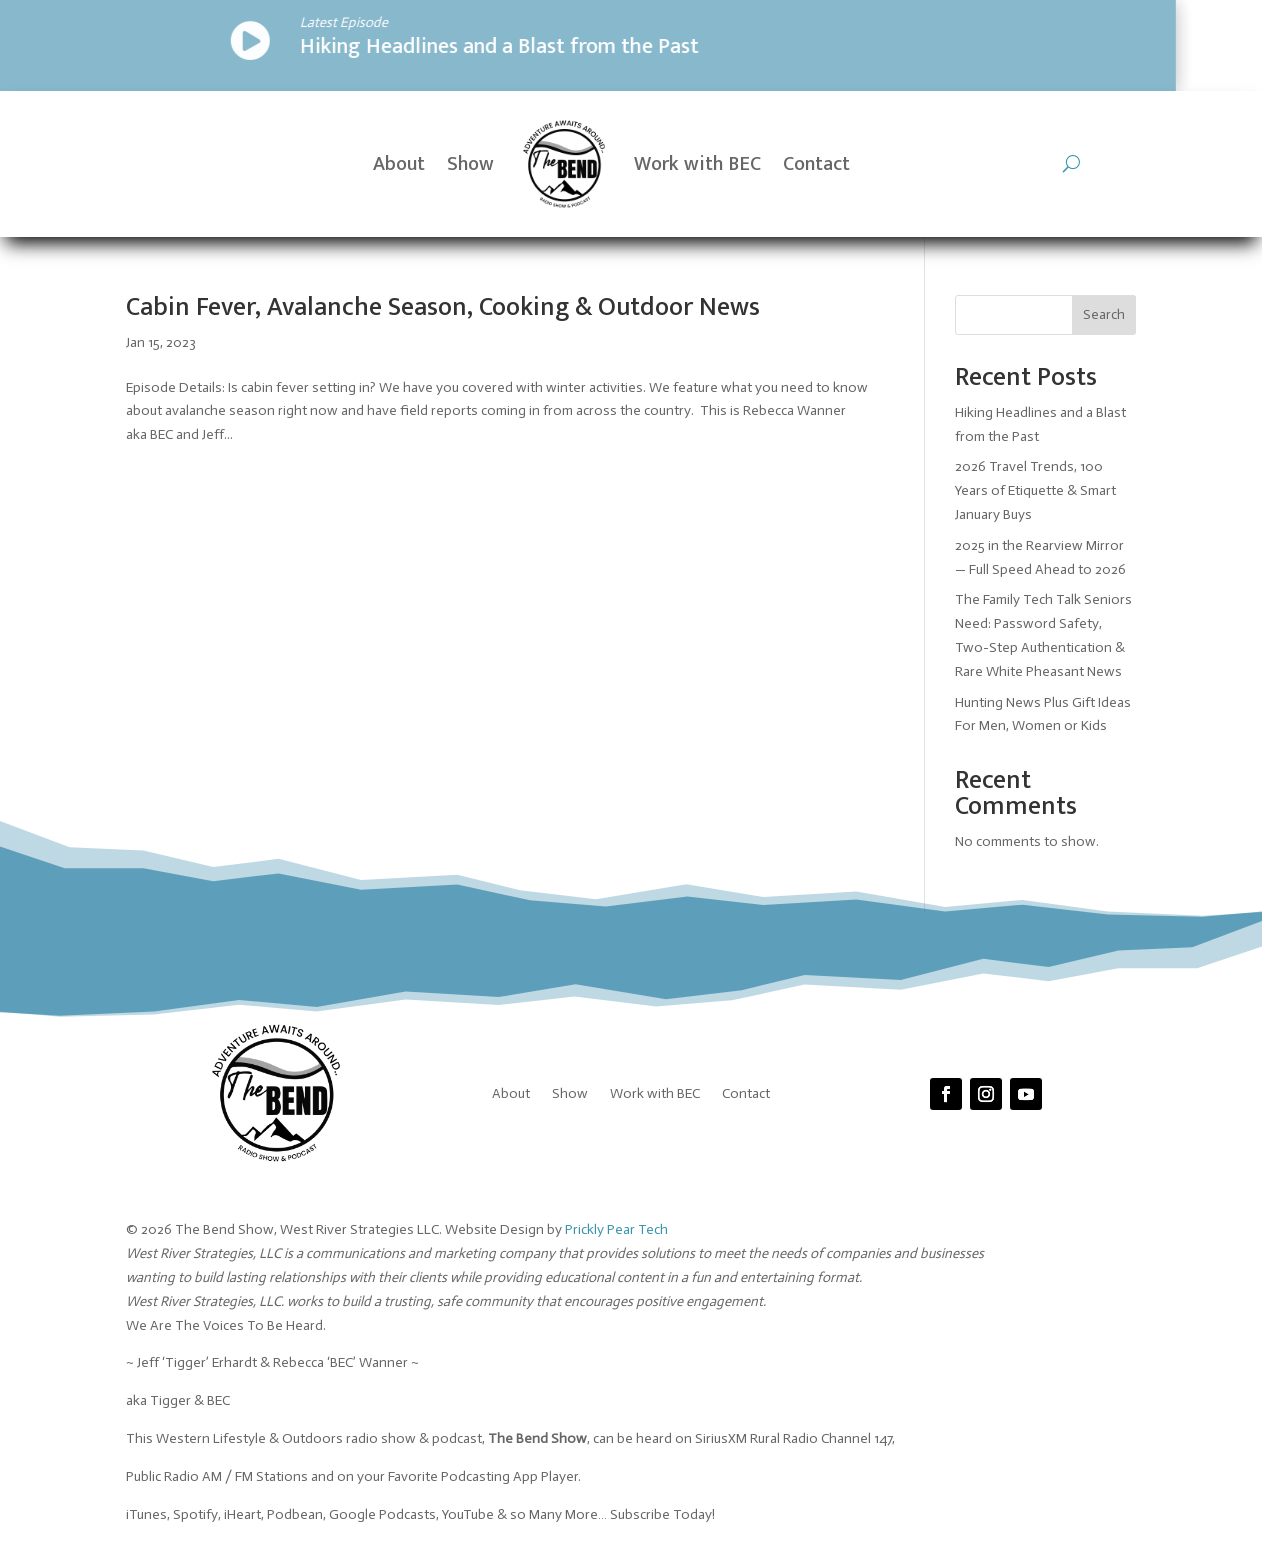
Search (1104, 314)
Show (470, 164)
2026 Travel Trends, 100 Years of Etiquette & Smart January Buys (1035, 490)
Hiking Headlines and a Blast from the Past (321, 46)
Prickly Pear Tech (616, 1229)
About (399, 164)
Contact (816, 164)
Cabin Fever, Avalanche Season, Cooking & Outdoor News (443, 307)
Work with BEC (697, 164)
